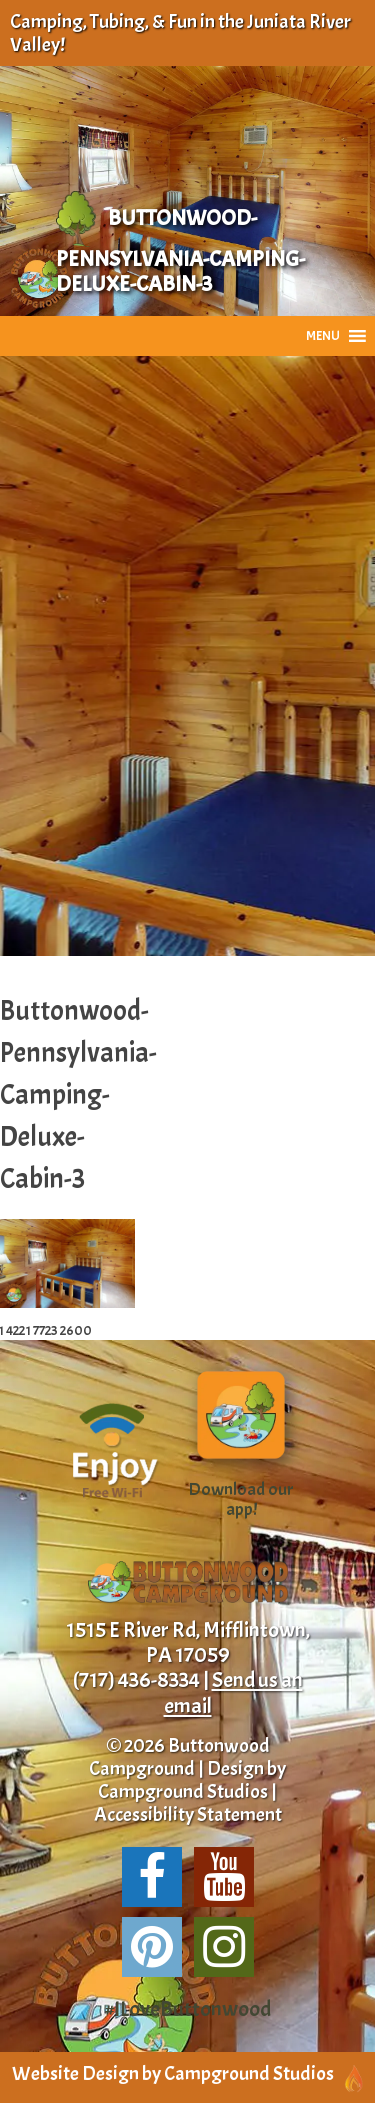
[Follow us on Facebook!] (152, 1877)
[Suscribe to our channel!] (224, 1877)
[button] (323, 336)
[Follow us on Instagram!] (224, 1947)
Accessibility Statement (188, 1814)
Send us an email (233, 1692)
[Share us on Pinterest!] (152, 1947)
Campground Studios (183, 1791)
